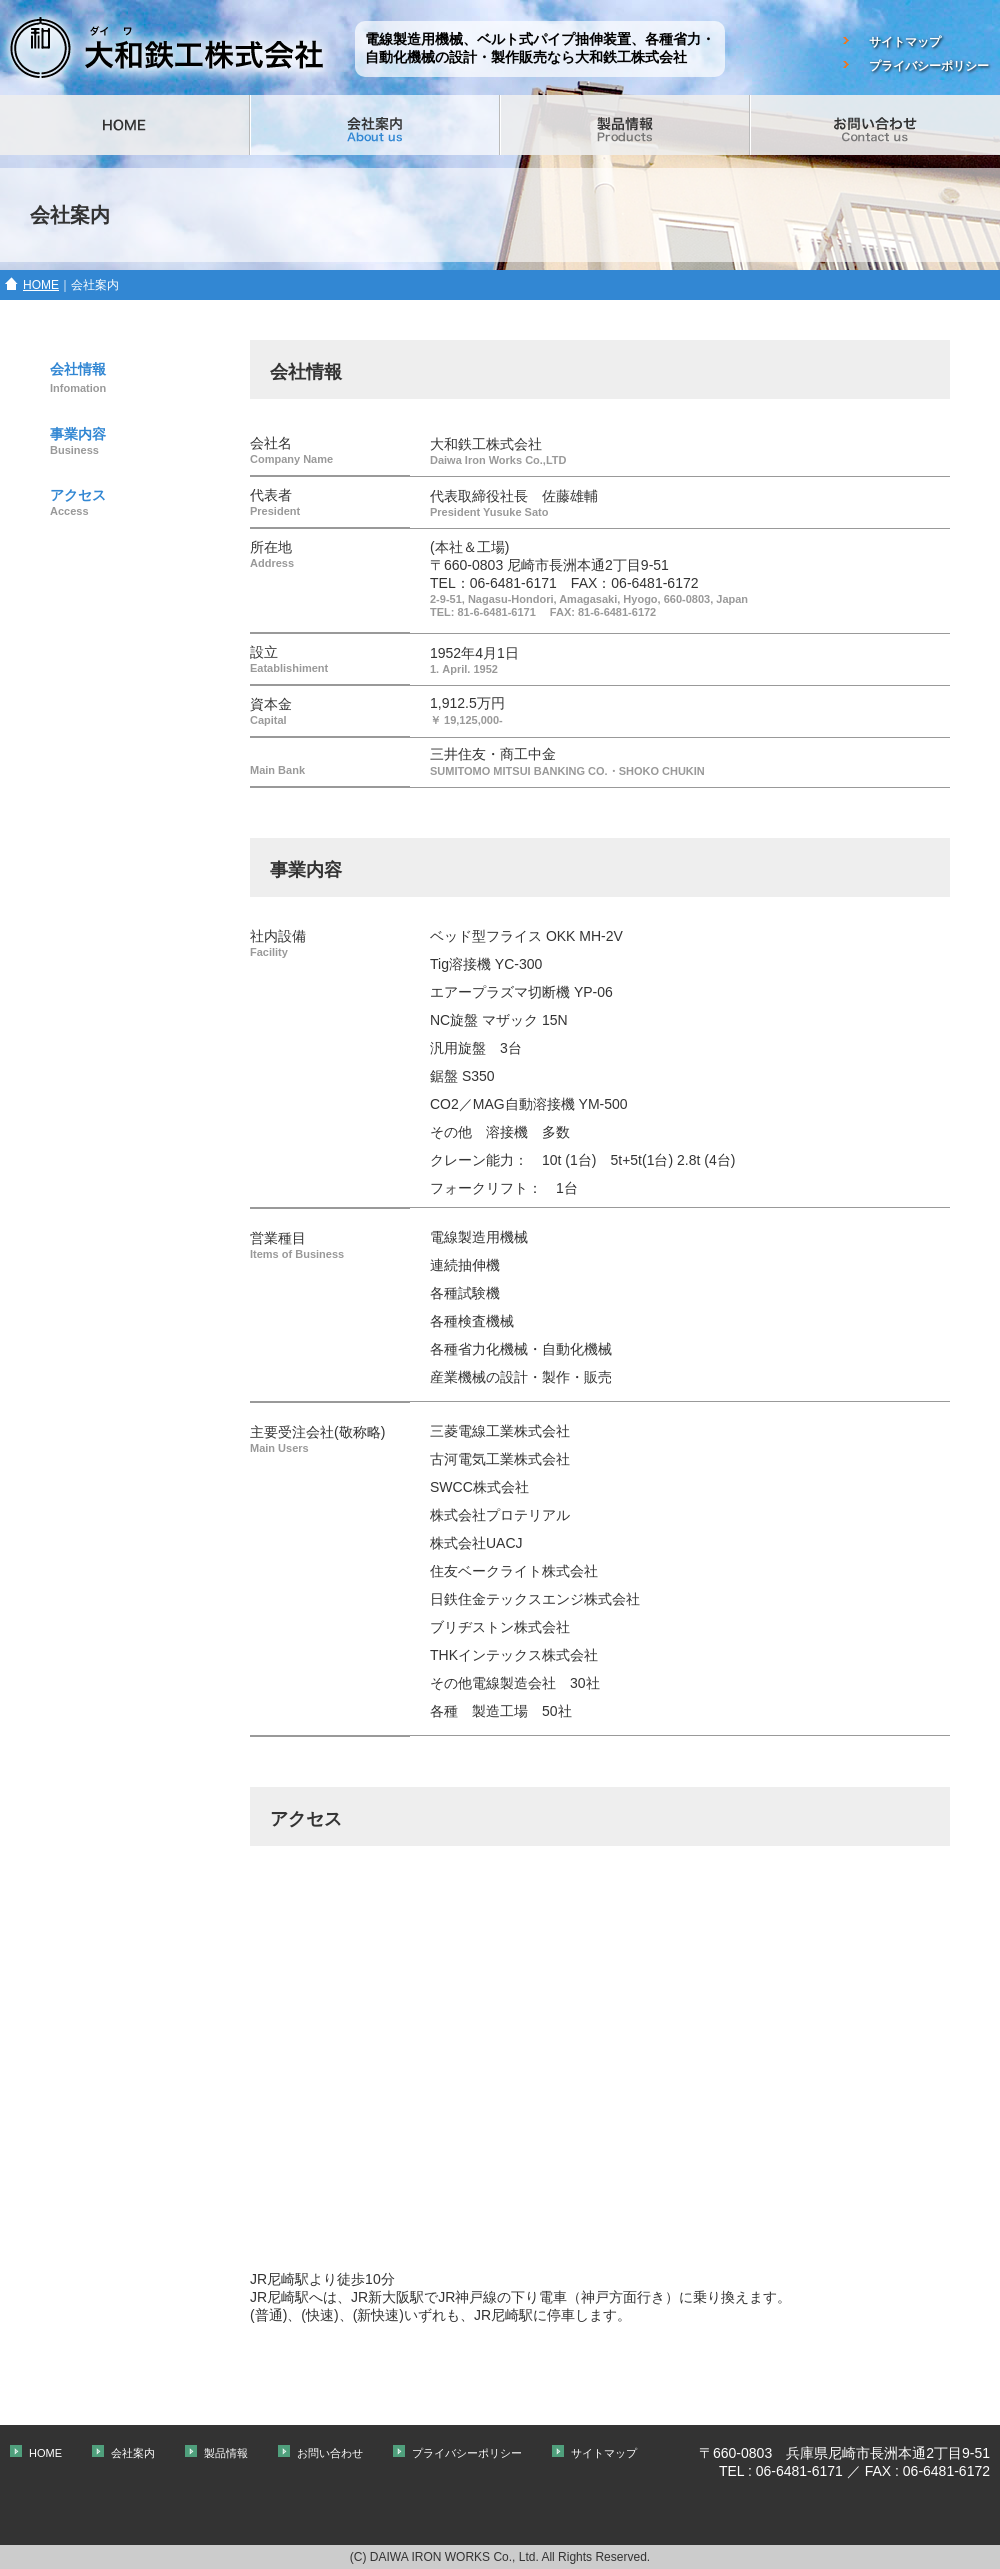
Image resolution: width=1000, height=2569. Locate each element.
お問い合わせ (330, 2453)
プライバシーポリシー (929, 66)
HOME (41, 285)
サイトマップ (905, 42)
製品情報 (226, 2453)
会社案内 (133, 2453)
